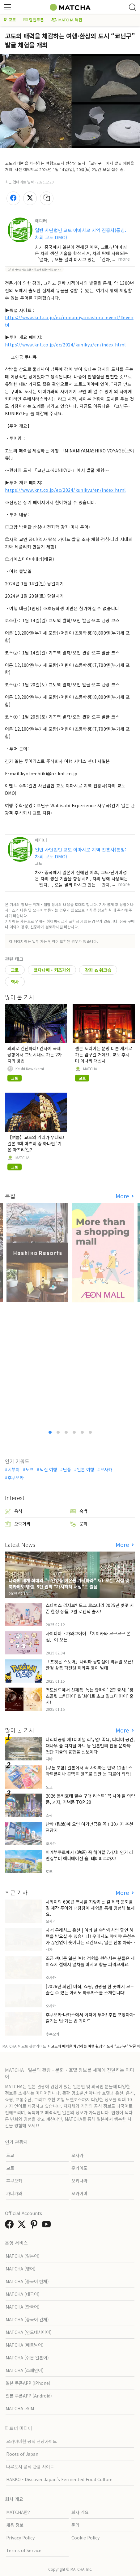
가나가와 (14, 2193)
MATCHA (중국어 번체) (27, 2281)
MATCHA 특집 (66, 20)
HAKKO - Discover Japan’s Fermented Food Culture (59, 2479)
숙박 (78, 1511)
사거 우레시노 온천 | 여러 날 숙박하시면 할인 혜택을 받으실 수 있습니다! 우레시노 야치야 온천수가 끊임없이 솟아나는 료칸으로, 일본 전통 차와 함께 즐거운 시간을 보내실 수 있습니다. (90, 1939)
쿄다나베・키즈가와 (52, 970)
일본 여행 (85, 1469)
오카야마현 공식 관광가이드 (31, 2441)
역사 (15, 982)
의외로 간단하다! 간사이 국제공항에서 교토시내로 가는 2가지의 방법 (34, 1054)
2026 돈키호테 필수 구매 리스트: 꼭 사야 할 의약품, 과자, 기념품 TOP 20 (90, 1799)
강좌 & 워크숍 (98, 970)
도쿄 (30, 1469)
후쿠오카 (16, 1477)
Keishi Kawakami (29, 1069)
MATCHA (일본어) (23, 2256)
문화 (78, 1524)
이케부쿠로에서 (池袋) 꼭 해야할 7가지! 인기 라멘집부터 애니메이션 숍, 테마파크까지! (89, 1855)
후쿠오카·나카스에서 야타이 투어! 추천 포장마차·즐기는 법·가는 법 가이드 (90, 2017)
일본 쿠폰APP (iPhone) (28, 2383)
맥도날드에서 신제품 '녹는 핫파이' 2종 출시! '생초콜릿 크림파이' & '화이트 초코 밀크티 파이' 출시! (90, 1696)
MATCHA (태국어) (23, 2294)
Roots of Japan (22, 2454)
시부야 (14, 1469)
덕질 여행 (48, 1469)
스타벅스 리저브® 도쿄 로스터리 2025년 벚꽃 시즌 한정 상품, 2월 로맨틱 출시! (90, 1608)
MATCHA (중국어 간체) (27, 2319)
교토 (9, 20)
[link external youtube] (47, 2226)
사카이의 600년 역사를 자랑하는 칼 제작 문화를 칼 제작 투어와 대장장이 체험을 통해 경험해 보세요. (90, 1908)
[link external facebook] (10, 2226)
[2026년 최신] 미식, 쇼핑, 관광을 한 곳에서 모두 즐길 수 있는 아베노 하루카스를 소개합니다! (90, 1989)
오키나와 (79, 2180)
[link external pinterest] (35, 2226)
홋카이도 (79, 2168)
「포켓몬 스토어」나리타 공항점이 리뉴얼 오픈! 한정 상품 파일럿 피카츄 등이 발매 (89, 1664)
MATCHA (90, 1069)
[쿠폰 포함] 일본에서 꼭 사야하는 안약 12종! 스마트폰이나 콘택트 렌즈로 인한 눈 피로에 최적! (89, 1770)
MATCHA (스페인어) (25, 2370)
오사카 (106, 1469)
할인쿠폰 (33, 20)
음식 (13, 1511)
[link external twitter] (22, 2226)
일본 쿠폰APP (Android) (29, 2396)
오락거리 (17, 1524)
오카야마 (79, 2193)
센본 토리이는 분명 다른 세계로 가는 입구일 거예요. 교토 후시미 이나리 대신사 (103, 1054)
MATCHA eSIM (20, 2408)
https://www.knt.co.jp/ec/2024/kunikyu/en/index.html (65, 344)
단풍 (67, 1469)
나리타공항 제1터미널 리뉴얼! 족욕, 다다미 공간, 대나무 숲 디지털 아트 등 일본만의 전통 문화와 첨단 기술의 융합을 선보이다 (90, 1745)
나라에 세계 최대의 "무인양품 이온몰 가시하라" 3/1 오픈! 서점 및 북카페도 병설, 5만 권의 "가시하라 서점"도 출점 (69, 1583)
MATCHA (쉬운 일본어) (27, 2357)
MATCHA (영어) (21, 2269)
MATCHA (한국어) (23, 2307)
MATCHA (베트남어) (25, 2345)
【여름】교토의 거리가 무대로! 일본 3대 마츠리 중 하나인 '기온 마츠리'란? (35, 1143)
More (123, 1196)
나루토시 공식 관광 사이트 (30, 2467)
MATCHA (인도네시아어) (29, 2332)
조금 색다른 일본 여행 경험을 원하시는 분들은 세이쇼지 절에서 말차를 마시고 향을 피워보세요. (90, 1961)
